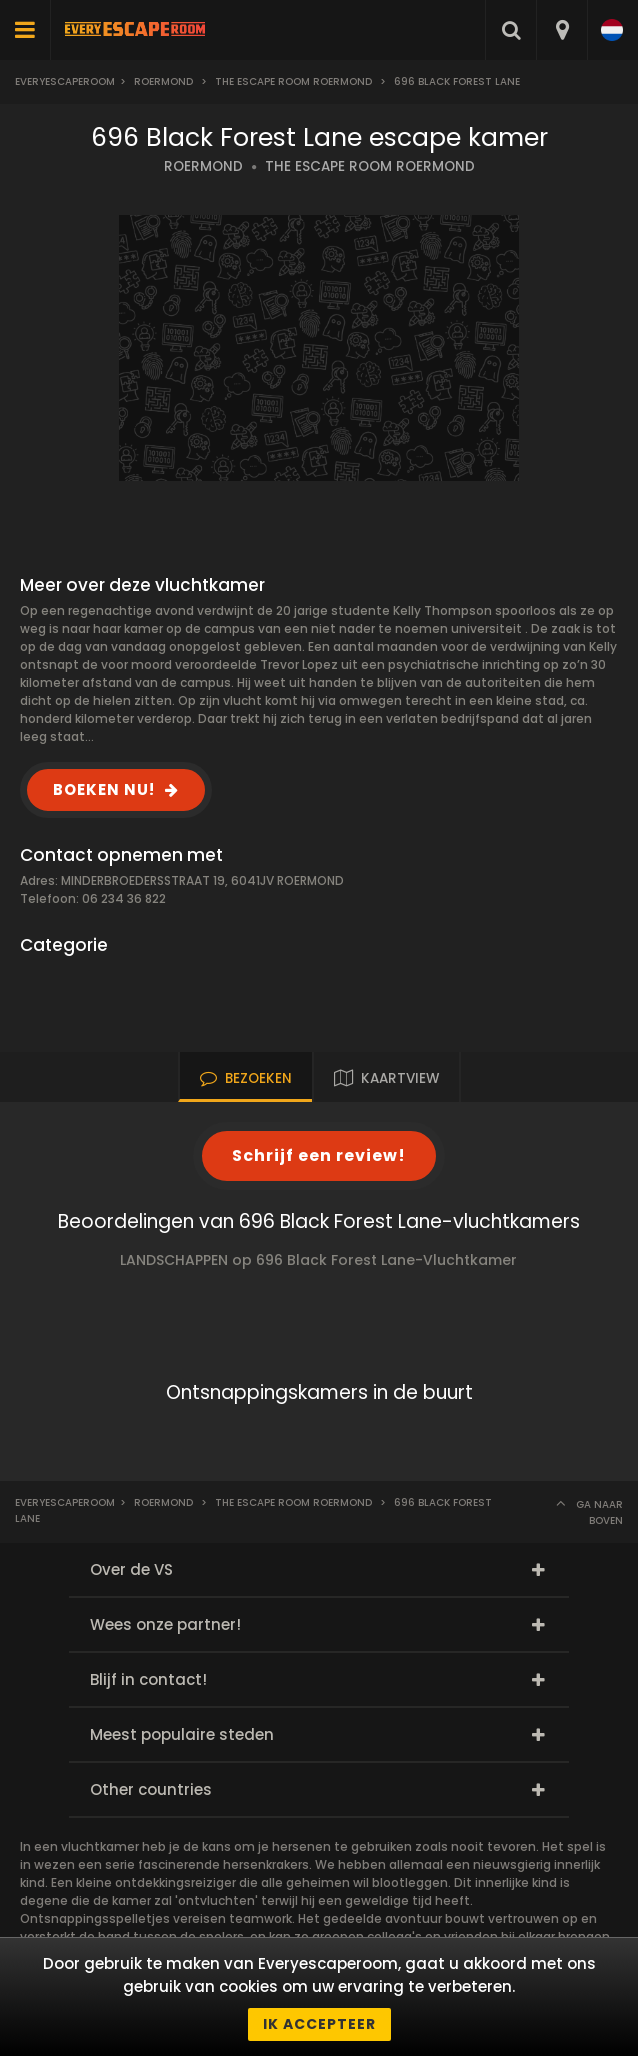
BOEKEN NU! (104, 789)
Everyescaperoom (65, 81)
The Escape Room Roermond (293, 81)
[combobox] (561, 30)
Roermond (163, 81)
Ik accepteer (319, 2024)
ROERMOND (203, 166)
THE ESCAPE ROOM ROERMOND (370, 166)
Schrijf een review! (319, 1155)
